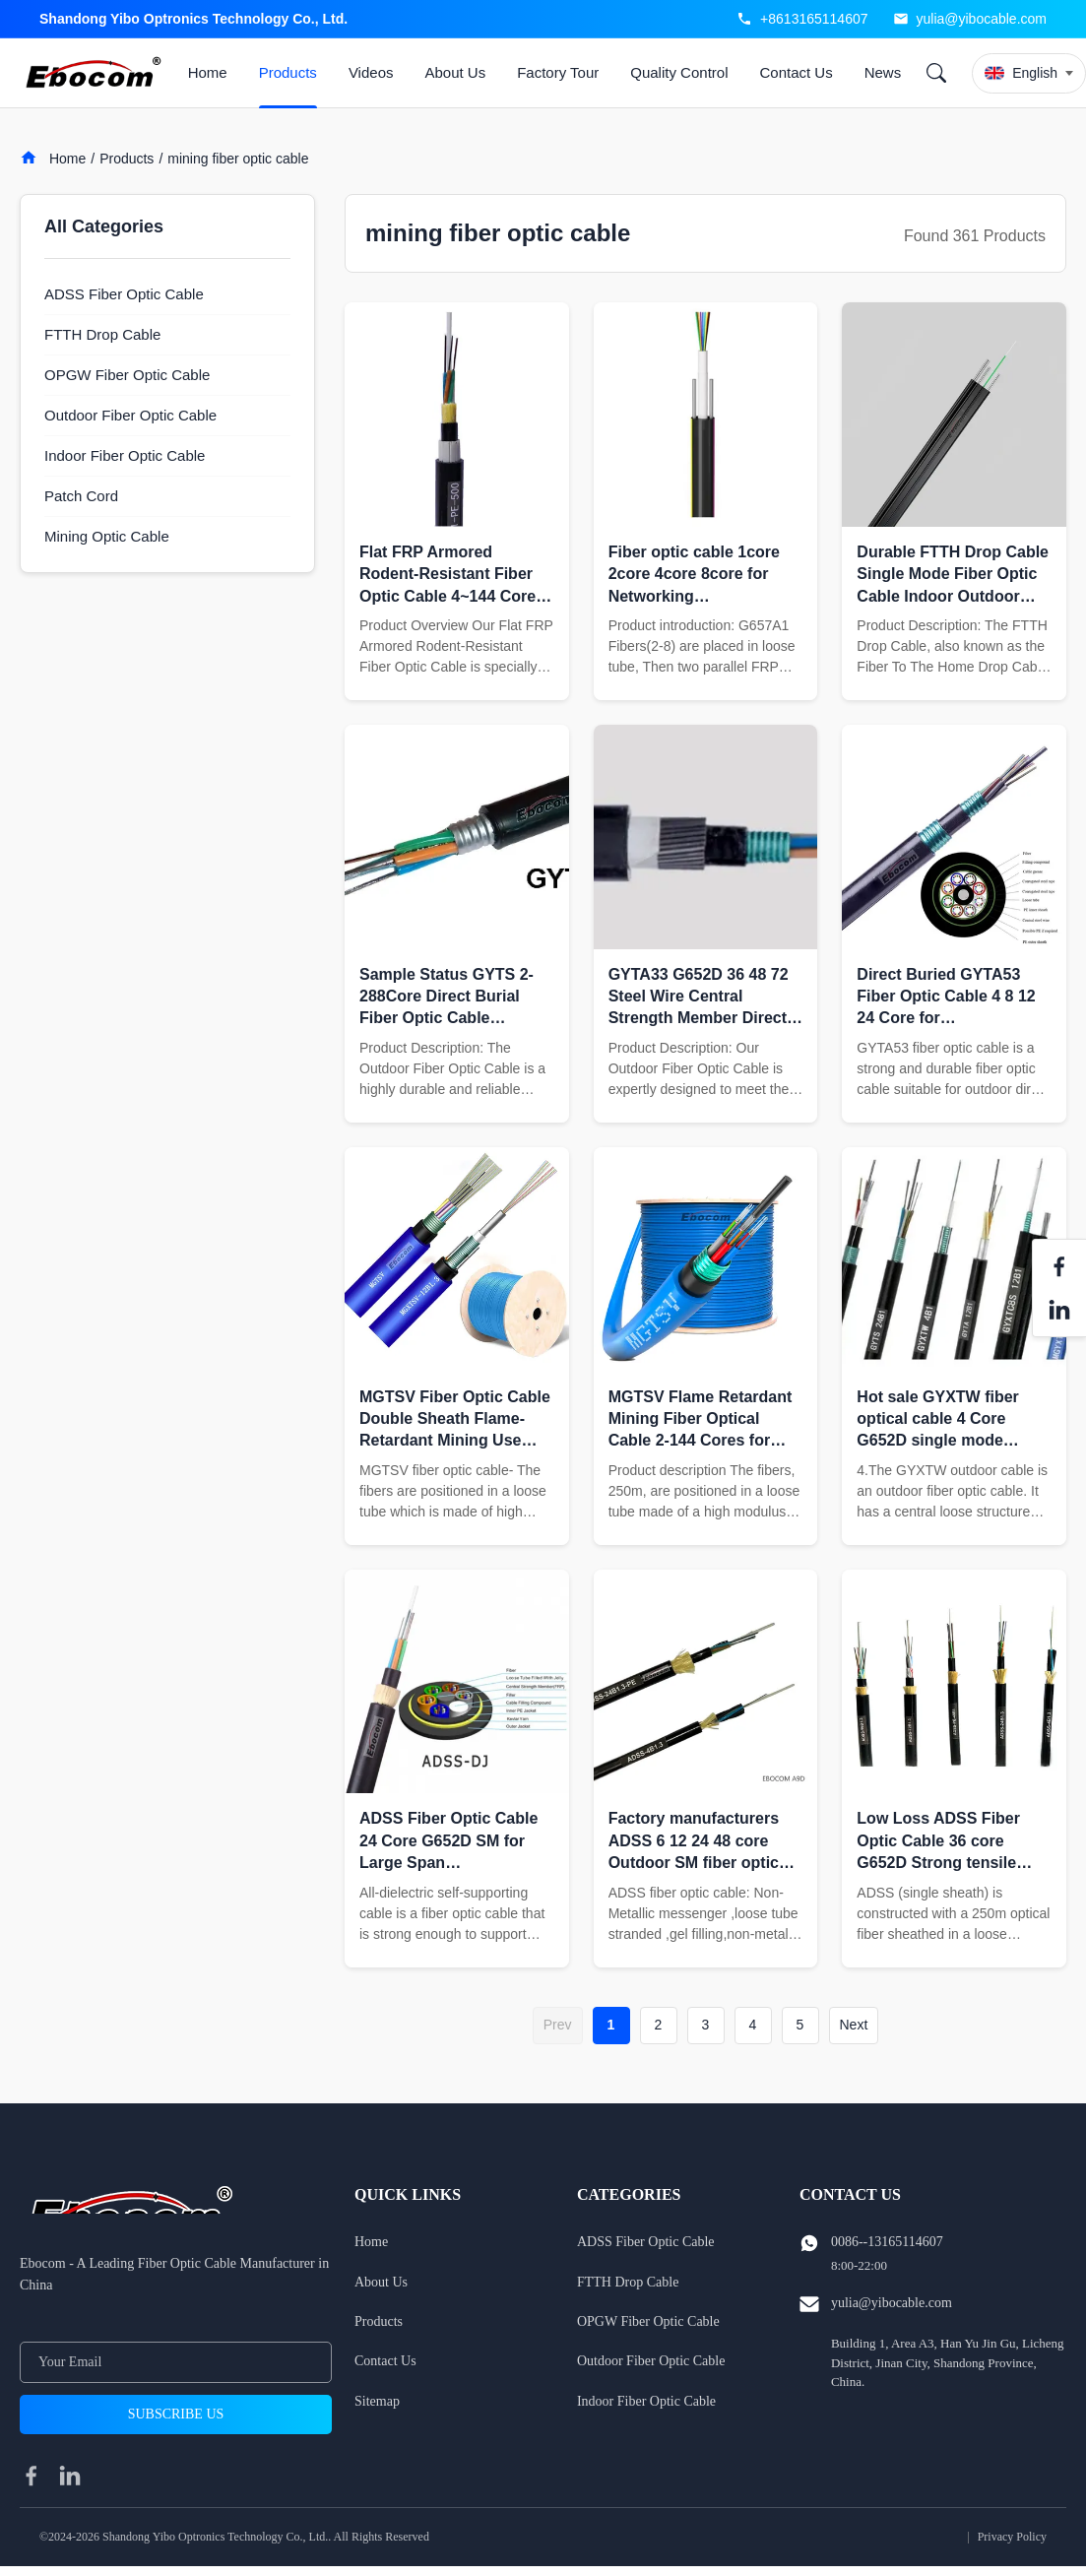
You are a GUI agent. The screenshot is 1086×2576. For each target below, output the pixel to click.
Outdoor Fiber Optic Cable (651, 2360)
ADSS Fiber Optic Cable (646, 2241)
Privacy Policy (1012, 2537)
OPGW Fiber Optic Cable (648, 2321)
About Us (454, 72)
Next (854, 2024)
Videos (371, 72)
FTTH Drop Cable (627, 2282)
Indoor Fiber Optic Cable (646, 2401)
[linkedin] (70, 2475)
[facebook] (31, 2475)
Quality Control (679, 72)
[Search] (936, 73)
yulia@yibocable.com (982, 19)
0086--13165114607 (887, 2241)
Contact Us (795, 72)
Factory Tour (558, 72)
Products (288, 72)
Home (207, 72)
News (883, 72)
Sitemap (377, 2401)
